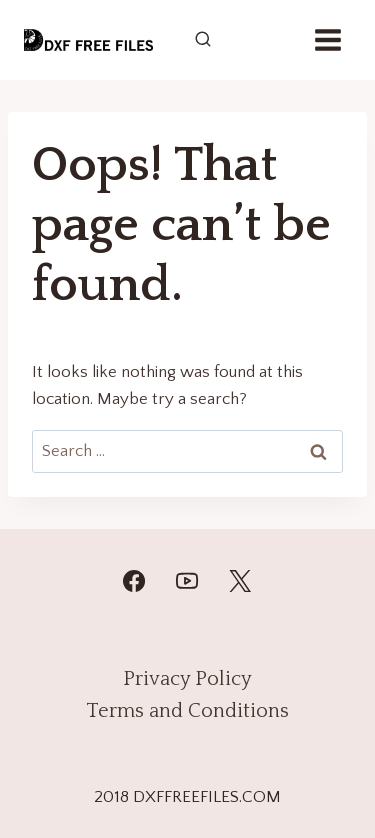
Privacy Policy (187, 679)
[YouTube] (187, 581)
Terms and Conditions (187, 711)
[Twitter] (240, 581)
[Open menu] (327, 39)
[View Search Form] (203, 40)
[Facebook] (134, 581)
